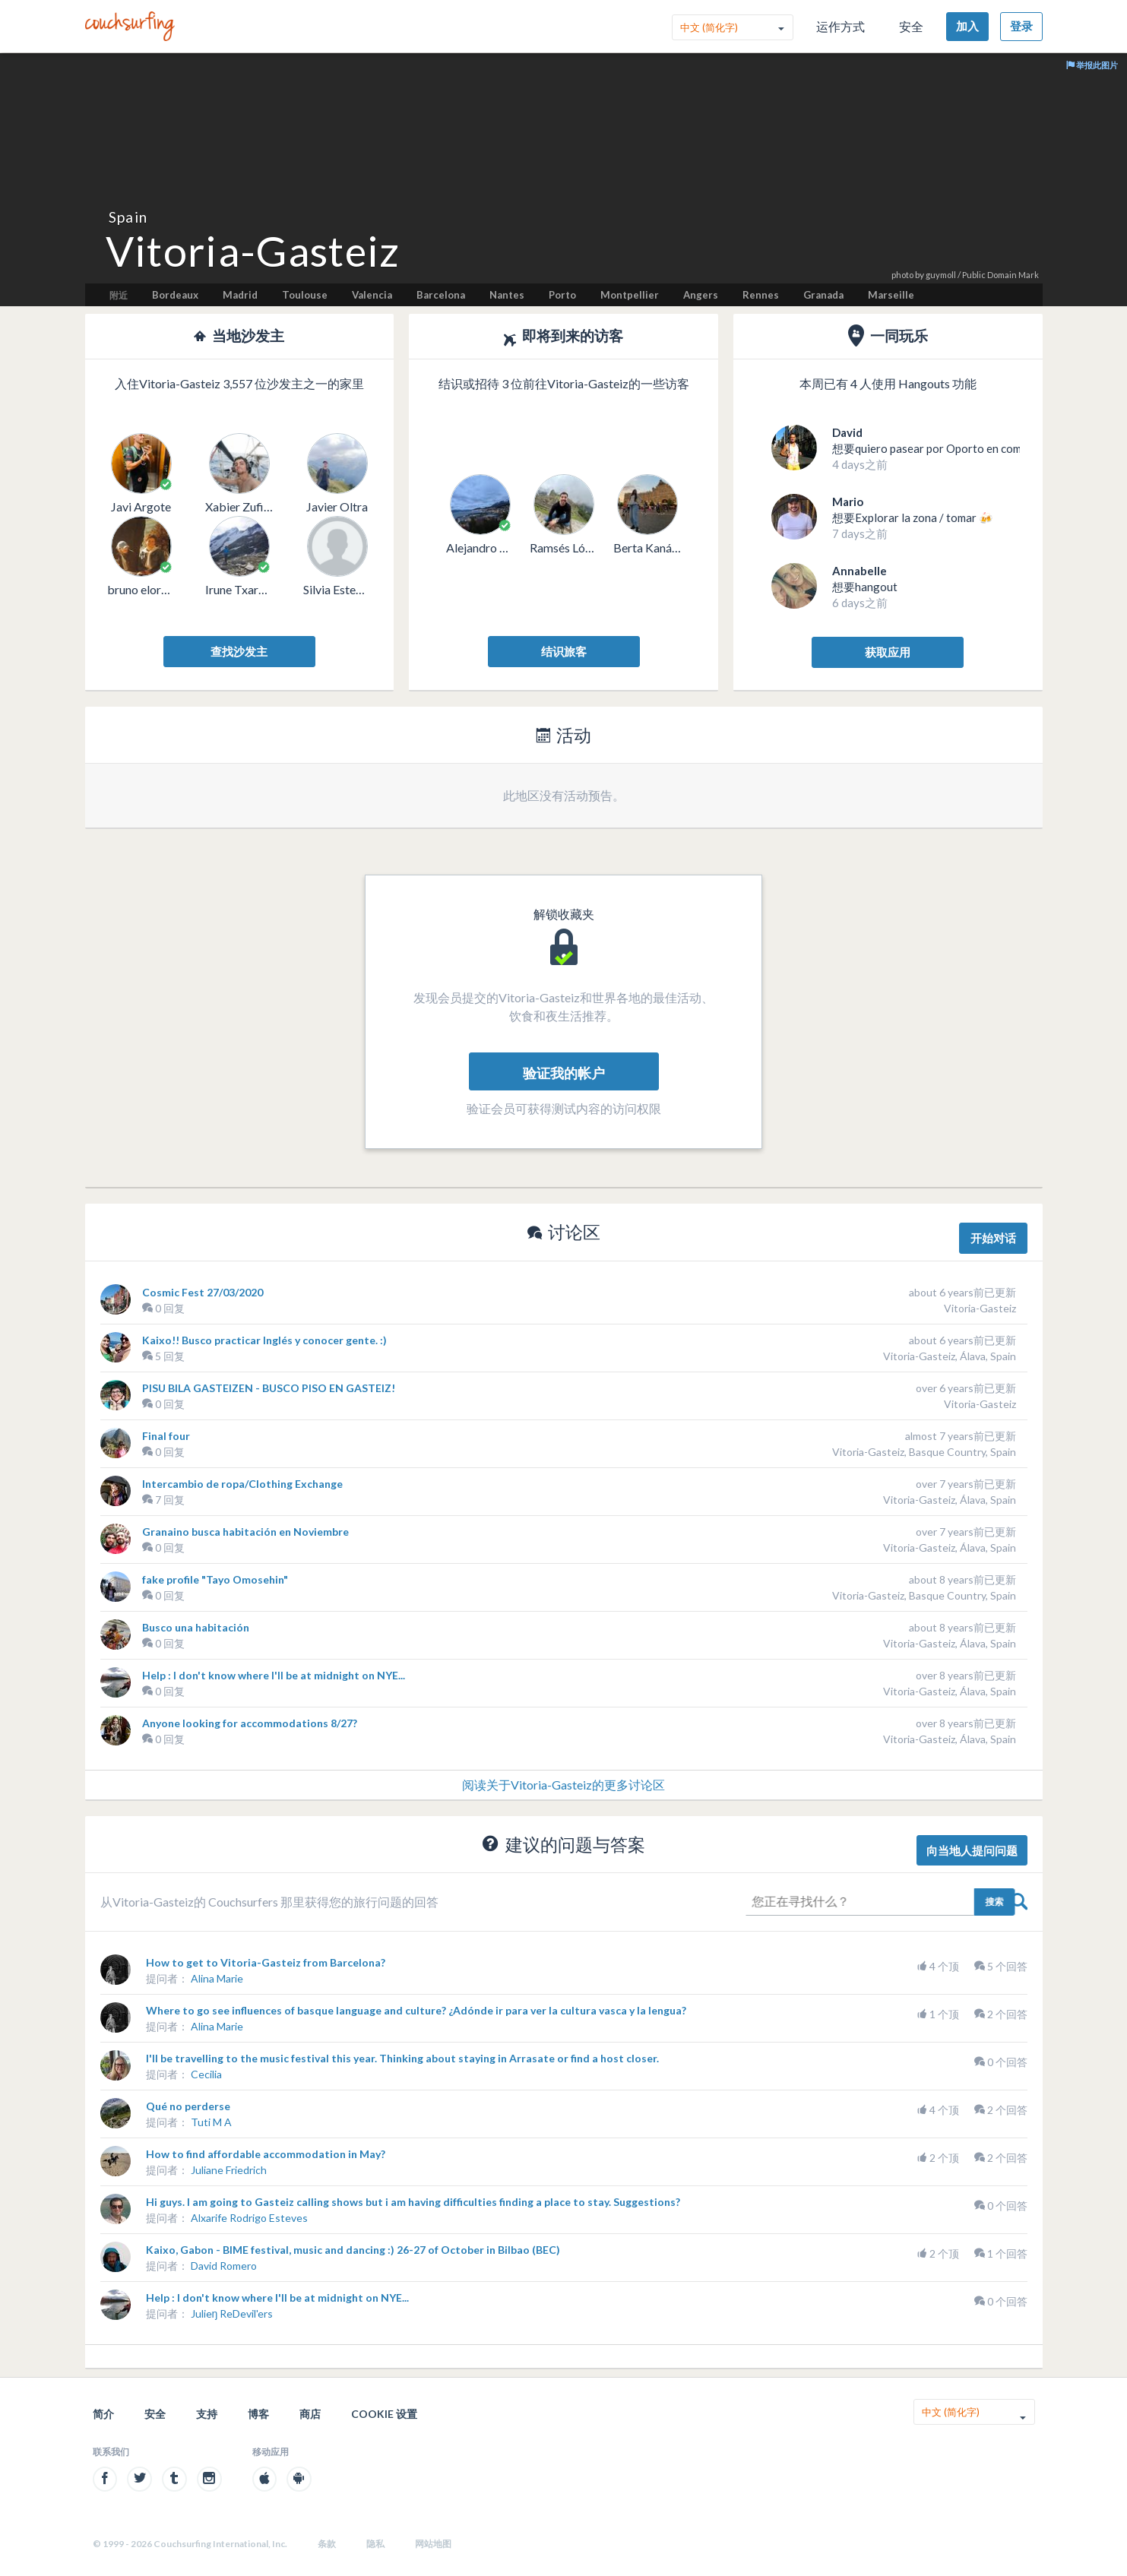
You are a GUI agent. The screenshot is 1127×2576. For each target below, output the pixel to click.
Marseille (891, 295)
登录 (1021, 26)
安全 (911, 26)
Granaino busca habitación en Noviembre (245, 1531)
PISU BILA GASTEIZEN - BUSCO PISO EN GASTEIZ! (268, 1387)
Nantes (506, 295)
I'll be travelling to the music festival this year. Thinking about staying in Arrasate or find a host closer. (402, 2058)
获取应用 (887, 652)
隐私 (375, 2543)
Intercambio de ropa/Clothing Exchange (242, 1483)
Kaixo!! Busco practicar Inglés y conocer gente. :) (264, 1340)
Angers (700, 295)
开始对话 (993, 1238)
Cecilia (206, 2074)
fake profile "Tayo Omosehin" (215, 1579)
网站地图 (433, 2543)
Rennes (760, 295)
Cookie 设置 (384, 2413)
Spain (128, 217)
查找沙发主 (239, 651)
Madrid (240, 295)
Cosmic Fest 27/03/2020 (202, 1292)
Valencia (372, 295)
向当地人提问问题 (972, 1850)
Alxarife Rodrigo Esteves (249, 2217)
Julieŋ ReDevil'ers (232, 2313)
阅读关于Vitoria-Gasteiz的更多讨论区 (563, 1784)
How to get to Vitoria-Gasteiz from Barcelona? (265, 1962)
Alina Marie (217, 1978)
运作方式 (840, 26)
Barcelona (440, 295)
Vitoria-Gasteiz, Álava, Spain (949, 1356)
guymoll (941, 275)
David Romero (224, 2265)
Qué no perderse (188, 2106)
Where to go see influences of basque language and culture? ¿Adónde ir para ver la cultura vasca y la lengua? (416, 2010)
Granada (823, 295)
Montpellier (629, 295)
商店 (310, 2413)
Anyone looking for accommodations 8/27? (249, 1723)
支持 (206, 2413)
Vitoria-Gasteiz (980, 1308)
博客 (258, 2413)
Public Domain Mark (1000, 275)
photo (902, 275)
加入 (967, 26)
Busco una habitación (195, 1627)
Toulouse (305, 295)
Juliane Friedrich (229, 2169)
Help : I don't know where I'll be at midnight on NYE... (273, 1675)
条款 (327, 2543)
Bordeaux (175, 295)
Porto (562, 295)
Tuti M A (211, 2122)
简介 (103, 2413)
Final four (166, 1435)
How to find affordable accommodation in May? (265, 2153)
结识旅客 (564, 651)
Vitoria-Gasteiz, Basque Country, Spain (924, 1451)
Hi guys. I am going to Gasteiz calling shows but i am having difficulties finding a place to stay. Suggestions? (413, 2201)
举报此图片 (1092, 65)
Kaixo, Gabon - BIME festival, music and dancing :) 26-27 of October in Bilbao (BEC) (353, 2249)
